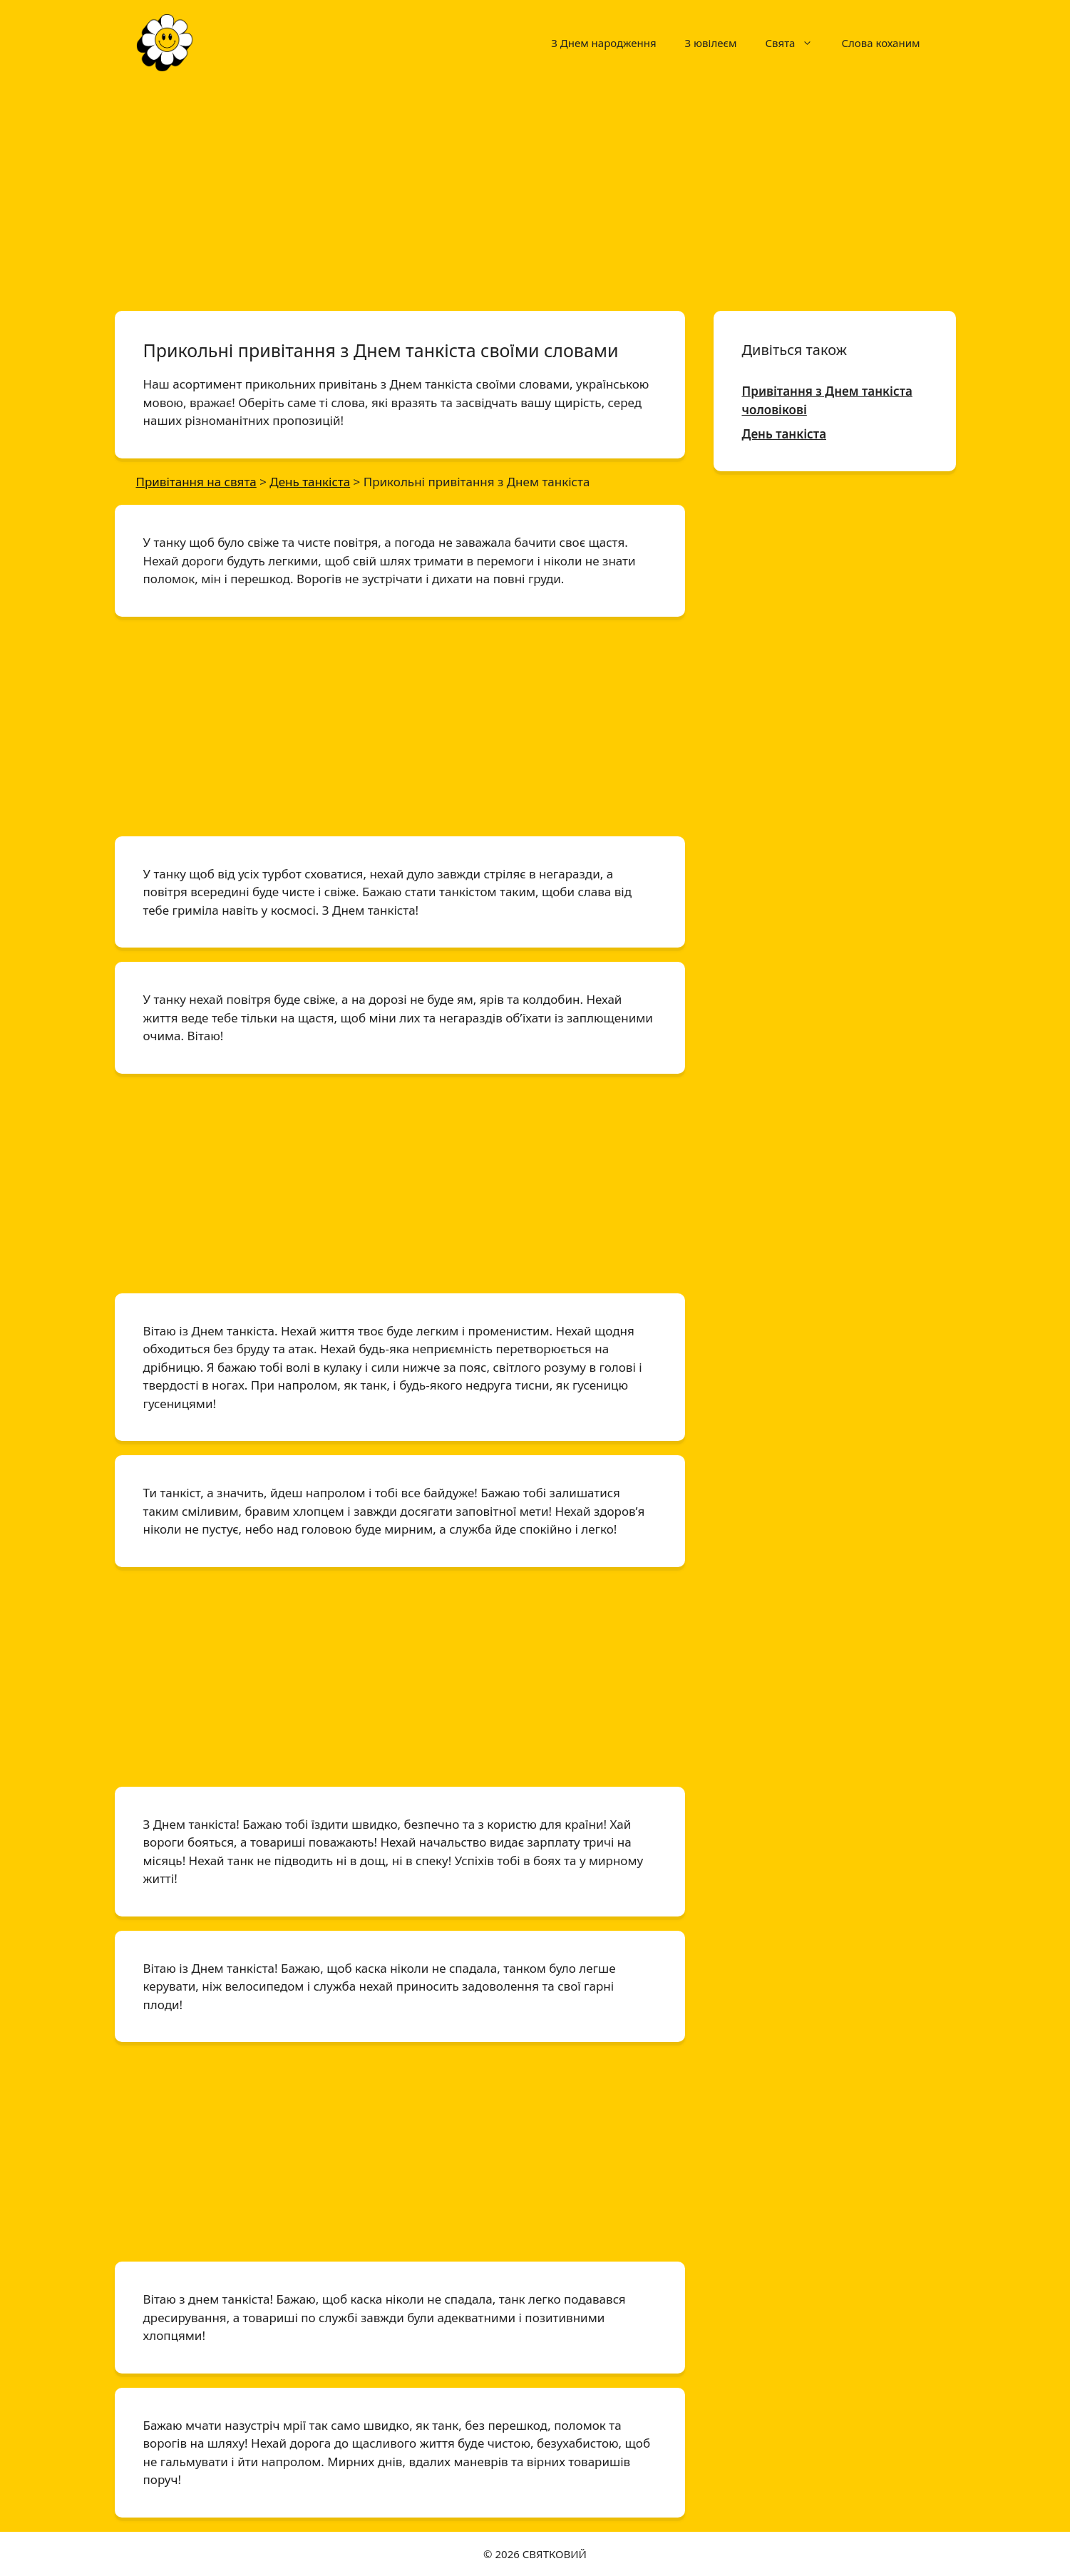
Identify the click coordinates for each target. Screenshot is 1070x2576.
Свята (796, 42)
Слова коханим (880, 43)
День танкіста (784, 434)
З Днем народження (603, 43)
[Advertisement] (535, 191)
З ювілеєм (711, 43)
